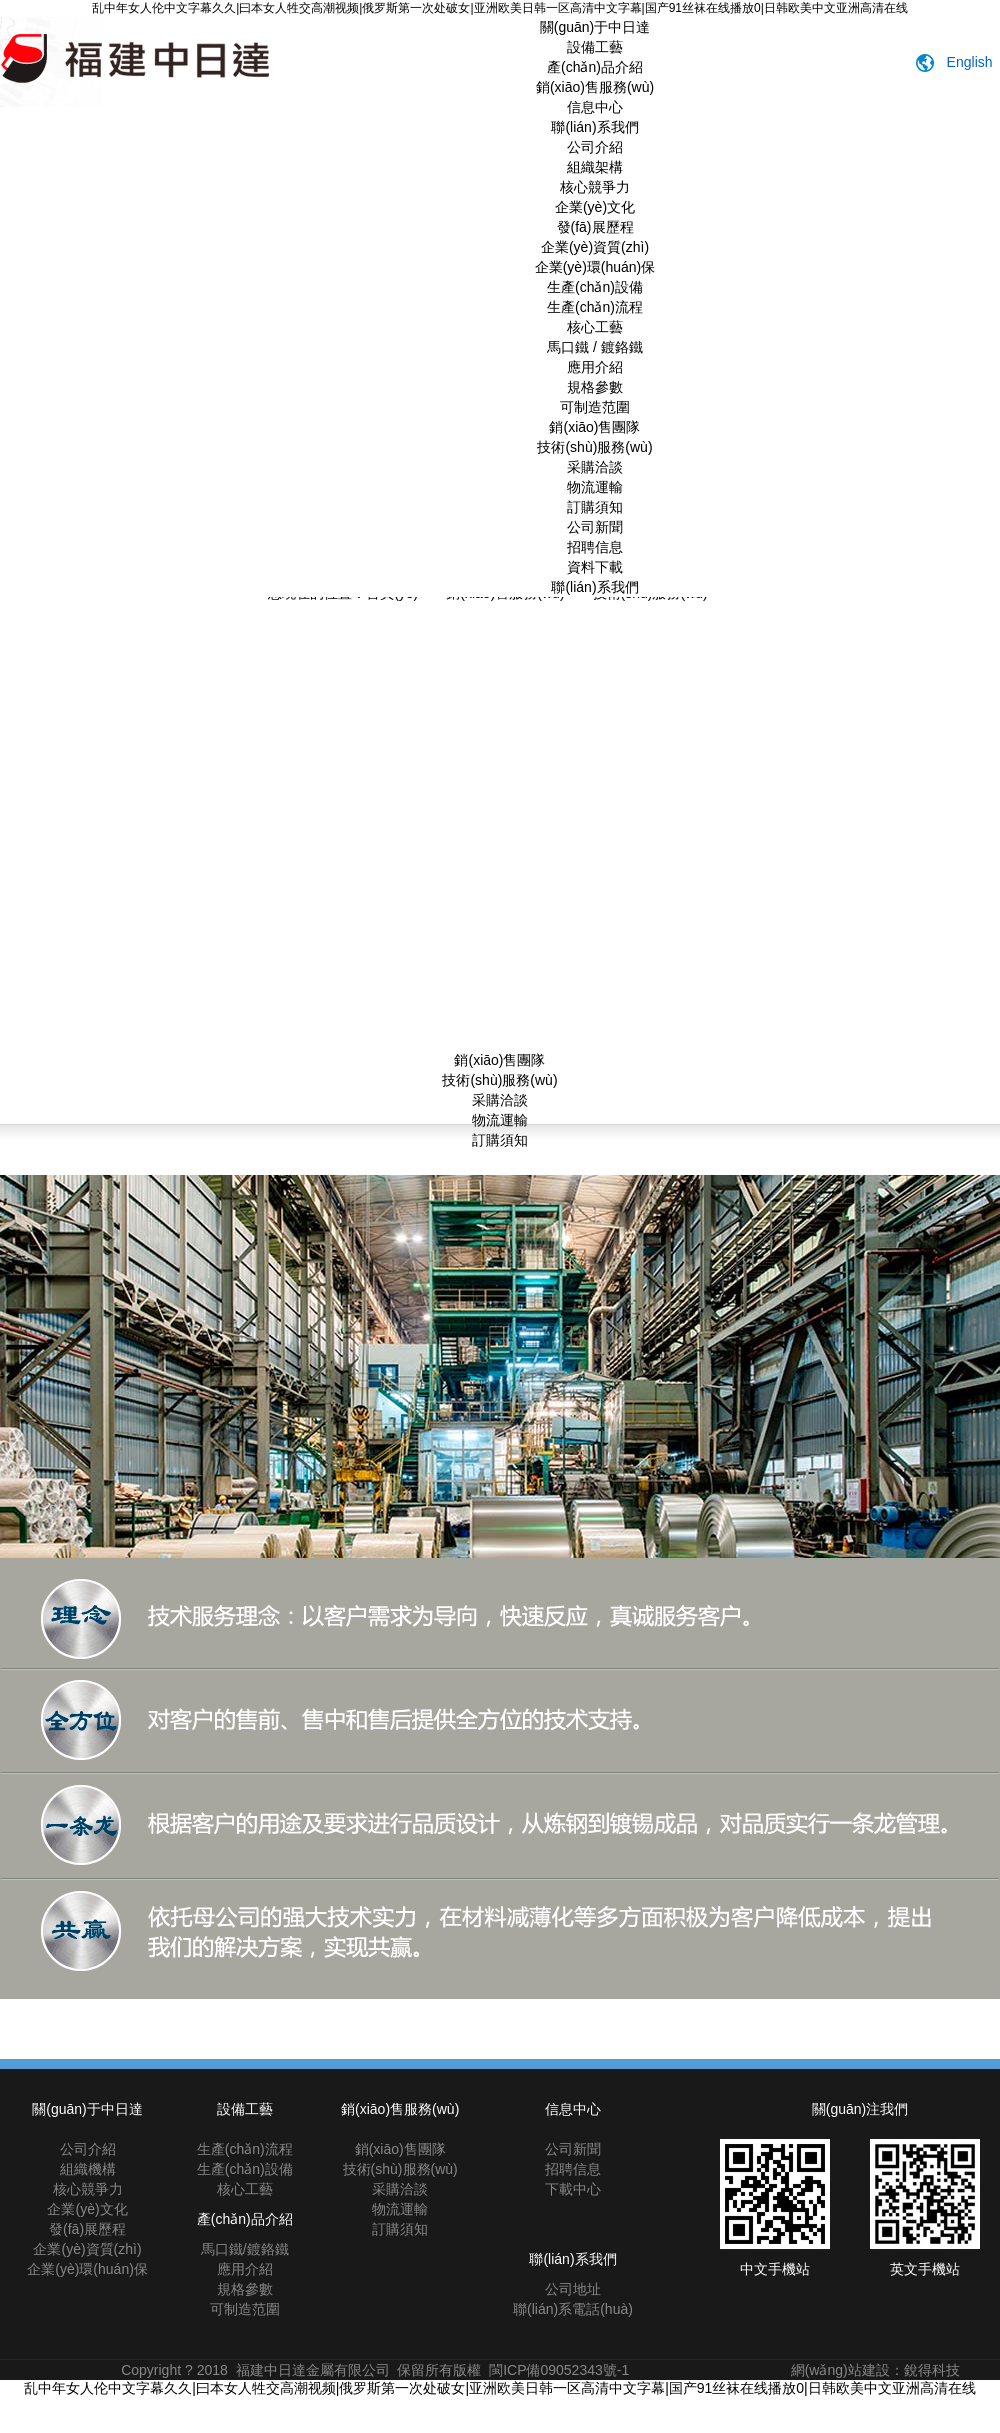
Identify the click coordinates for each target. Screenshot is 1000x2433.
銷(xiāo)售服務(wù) (595, 87)
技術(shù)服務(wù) (594, 447)
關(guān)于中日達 (595, 27)
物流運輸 (595, 487)
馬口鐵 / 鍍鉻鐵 (595, 347)
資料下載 (595, 567)
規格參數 (595, 387)
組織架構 (595, 167)
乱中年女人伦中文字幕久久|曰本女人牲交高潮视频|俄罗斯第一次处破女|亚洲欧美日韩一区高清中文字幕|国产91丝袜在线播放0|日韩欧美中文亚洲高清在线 (500, 8)
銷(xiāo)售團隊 (594, 427)
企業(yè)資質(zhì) (595, 247)
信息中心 (595, 107)
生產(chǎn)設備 (595, 287)
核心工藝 (595, 327)
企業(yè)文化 (595, 207)
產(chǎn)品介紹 (595, 67)
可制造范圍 (595, 407)
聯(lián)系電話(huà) (573, 2309)
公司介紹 (595, 147)
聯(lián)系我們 (594, 127)
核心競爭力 (595, 187)
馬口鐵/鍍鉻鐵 (245, 2249)
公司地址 (573, 2289)
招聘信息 (595, 547)
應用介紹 (595, 367)
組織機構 (88, 2169)
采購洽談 (595, 467)
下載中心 (573, 2189)
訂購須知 (595, 507)
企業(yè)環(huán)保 (595, 267)
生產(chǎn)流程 (595, 307)
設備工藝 (595, 47)
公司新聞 (595, 527)
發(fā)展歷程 (595, 227)
